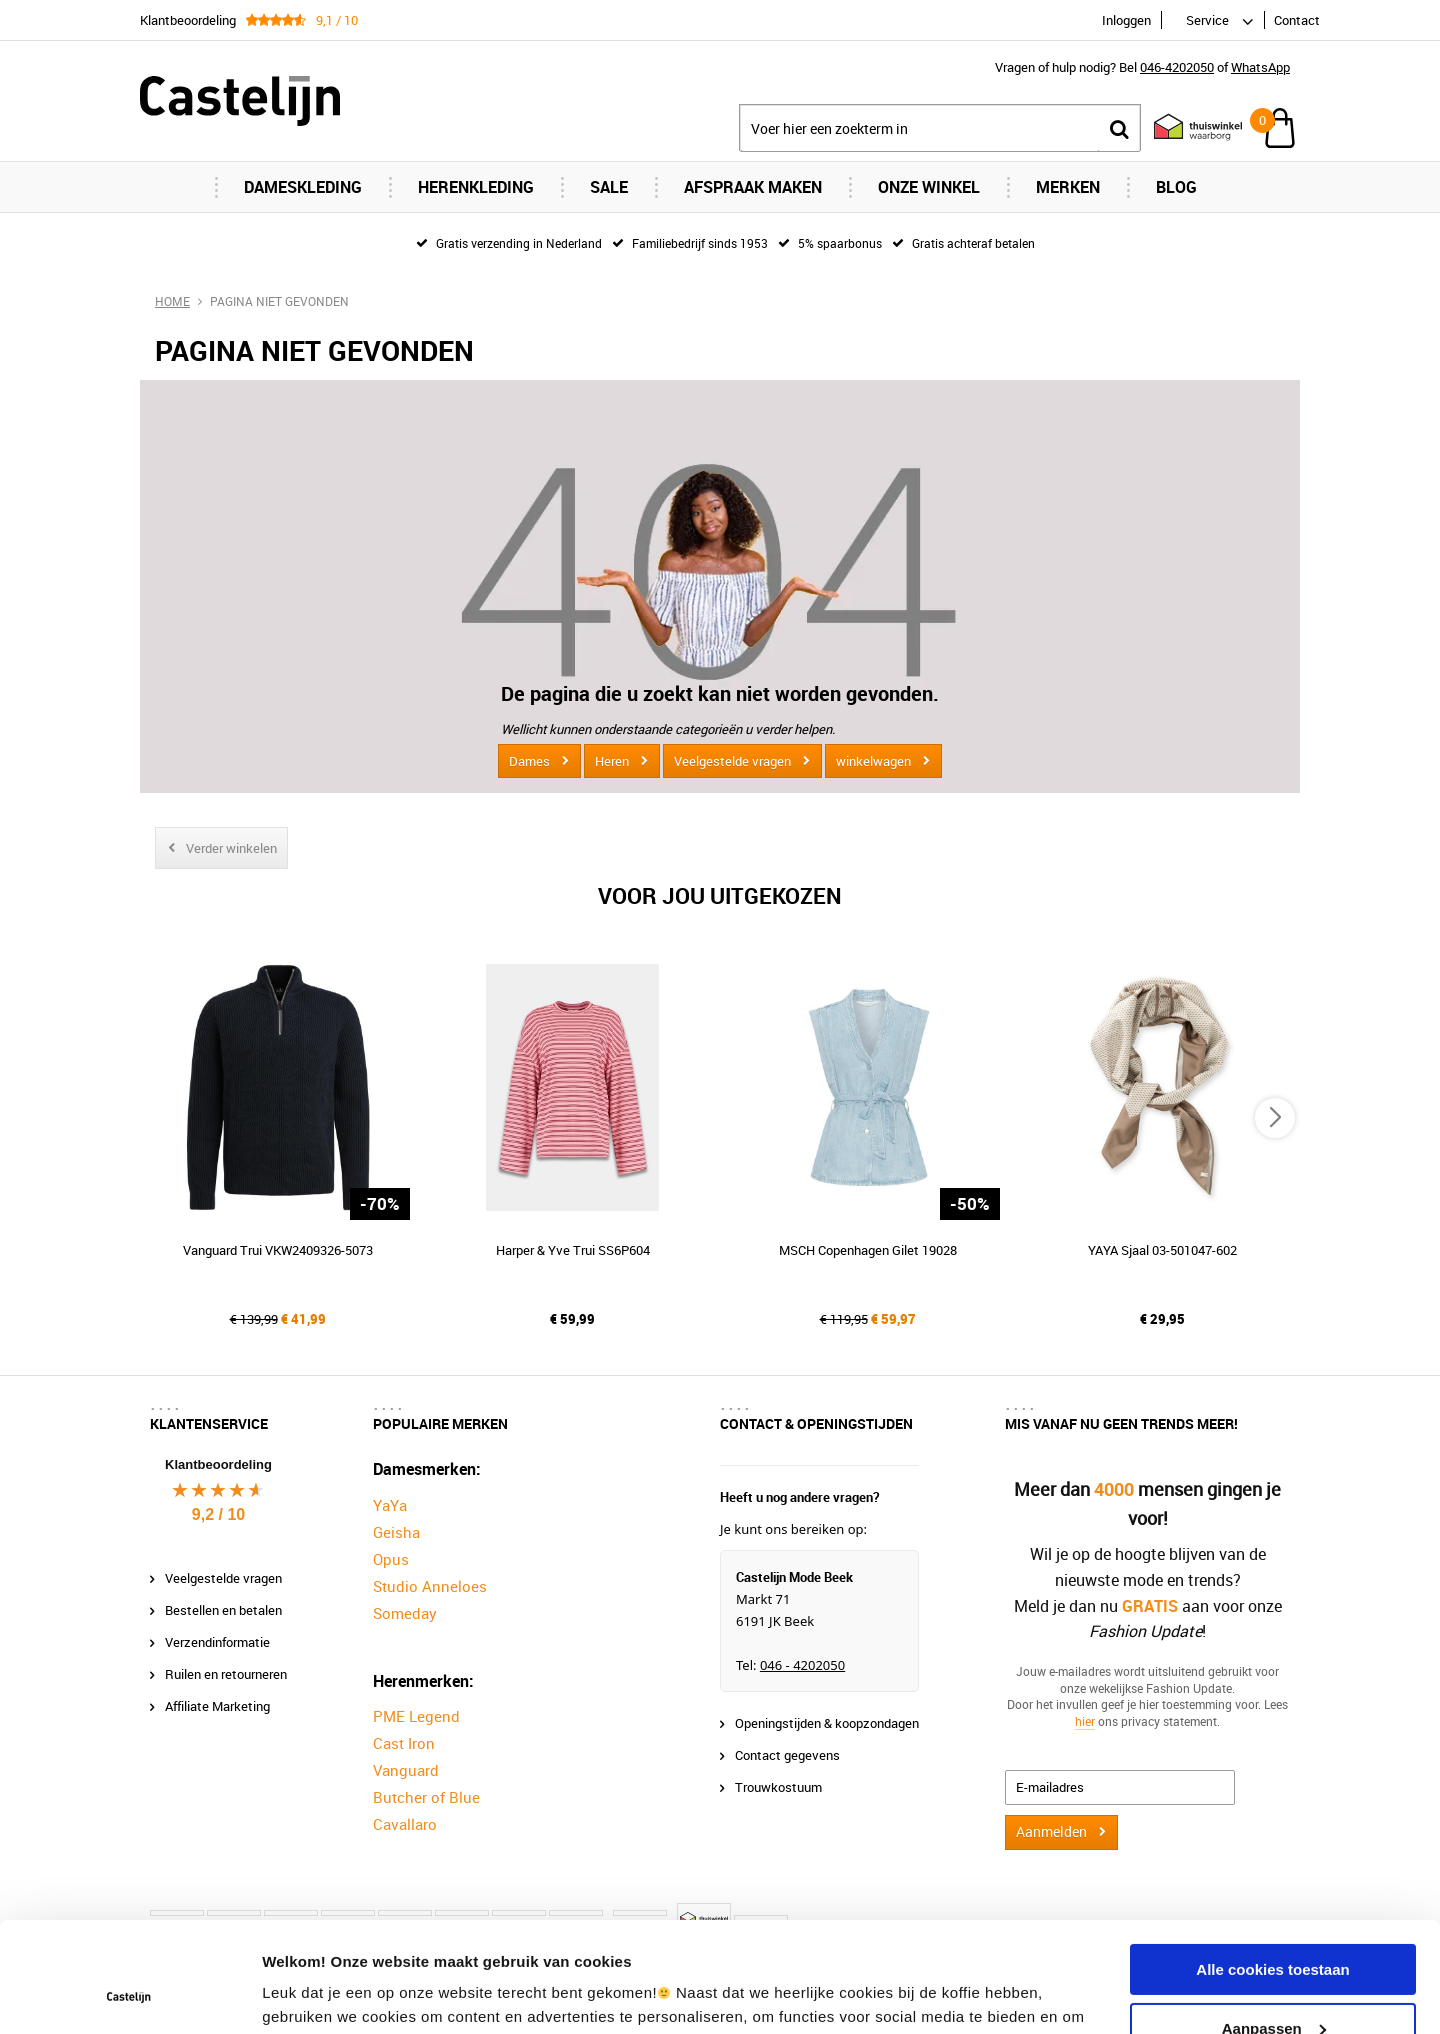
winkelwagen (873, 761)
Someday (405, 1613)
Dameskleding (303, 187)
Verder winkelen (231, 848)
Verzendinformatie (217, 1642)
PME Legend (416, 1716)
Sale (609, 187)
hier (1085, 1721)
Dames (529, 761)
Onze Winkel (929, 187)
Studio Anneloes (430, 1586)
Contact (1297, 20)
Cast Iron (404, 1743)
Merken (1068, 187)
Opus (391, 1559)
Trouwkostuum (778, 1787)
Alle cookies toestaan (1272, 1866)
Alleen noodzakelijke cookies (1273, 1983)
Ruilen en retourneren (226, 1674)
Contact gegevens (787, 1755)
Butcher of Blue (426, 1797)
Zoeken (1119, 128)
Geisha (396, 1532)
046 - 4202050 (802, 1665)
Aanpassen (1274, 1924)
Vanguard (406, 1770)
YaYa (390, 1505)
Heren (612, 761)
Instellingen (304, 1994)
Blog (1176, 187)
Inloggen (1126, 20)
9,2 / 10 (218, 1514)
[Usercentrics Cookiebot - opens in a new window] (129, 1995)
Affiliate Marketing (217, 1706)
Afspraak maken (753, 187)
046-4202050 (1177, 67)
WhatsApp (1260, 67)
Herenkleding (476, 187)
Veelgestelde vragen (732, 761)
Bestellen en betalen (223, 1610)
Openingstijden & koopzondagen (827, 1723)
